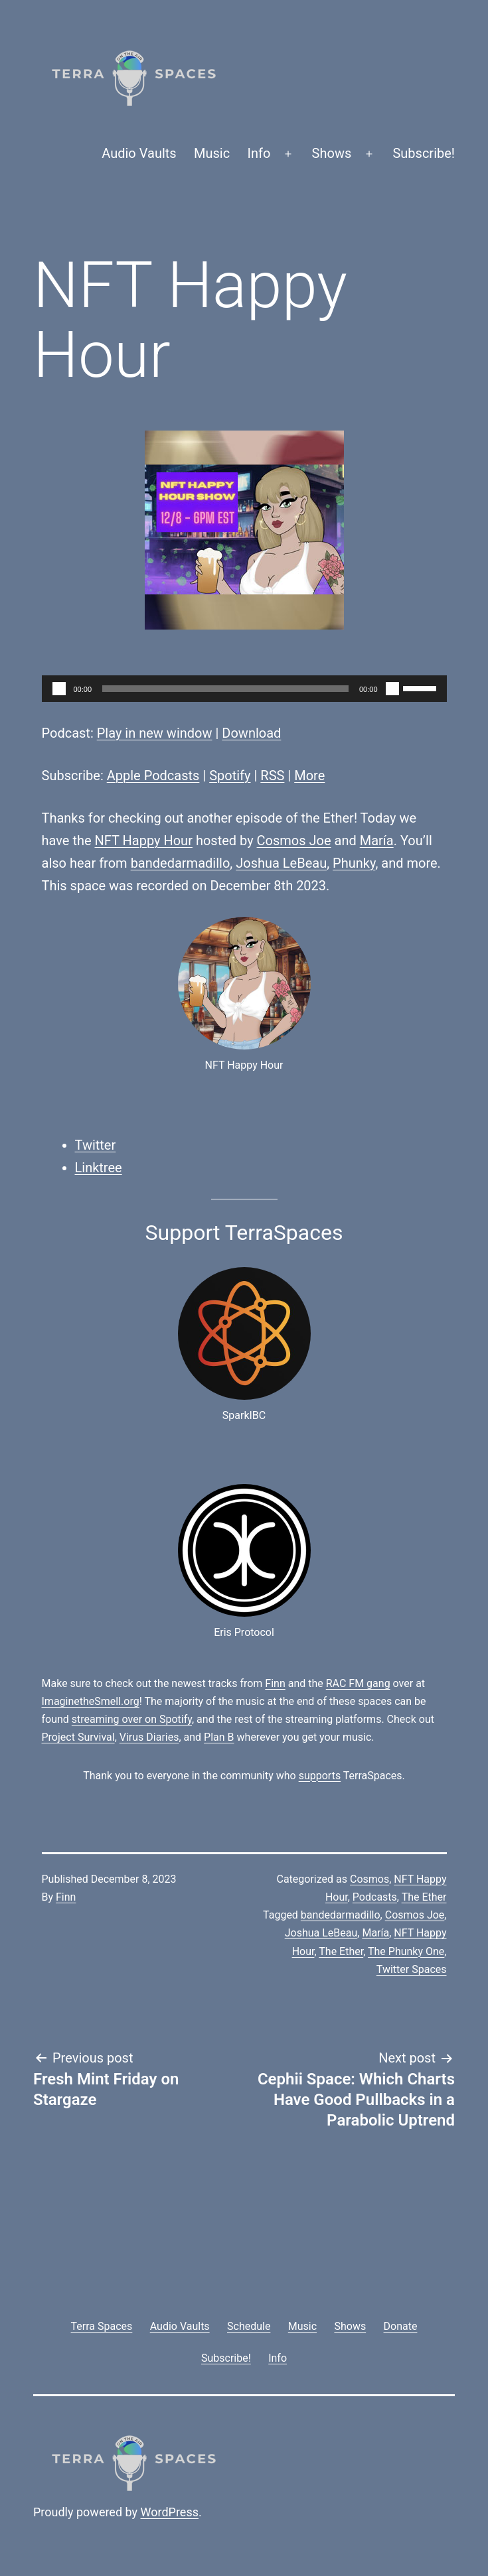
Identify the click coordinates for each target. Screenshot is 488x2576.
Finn (275, 1683)
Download (251, 733)
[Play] (59, 688)
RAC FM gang (358, 1683)
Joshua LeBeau (281, 863)
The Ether (424, 1897)
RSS (272, 775)
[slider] (225, 688)
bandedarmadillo (180, 863)
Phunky (354, 863)
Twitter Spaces (411, 1969)
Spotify (229, 775)
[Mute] (392, 688)
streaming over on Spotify (132, 1719)
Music (212, 153)
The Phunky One (406, 1951)
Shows (332, 153)
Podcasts (375, 1897)
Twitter (95, 1145)
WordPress (170, 2512)
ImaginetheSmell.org (90, 1701)
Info (259, 153)
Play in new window (154, 733)
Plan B (219, 1737)
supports (320, 1775)
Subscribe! (423, 153)
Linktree (98, 1168)
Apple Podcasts (153, 775)
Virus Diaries (149, 1737)
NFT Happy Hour (144, 840)
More (309, 775)
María (377, 840)
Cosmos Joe (294, 840)
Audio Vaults (139, 153)
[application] (244, 688)
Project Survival (78, 1737)
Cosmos (369, 1879)
